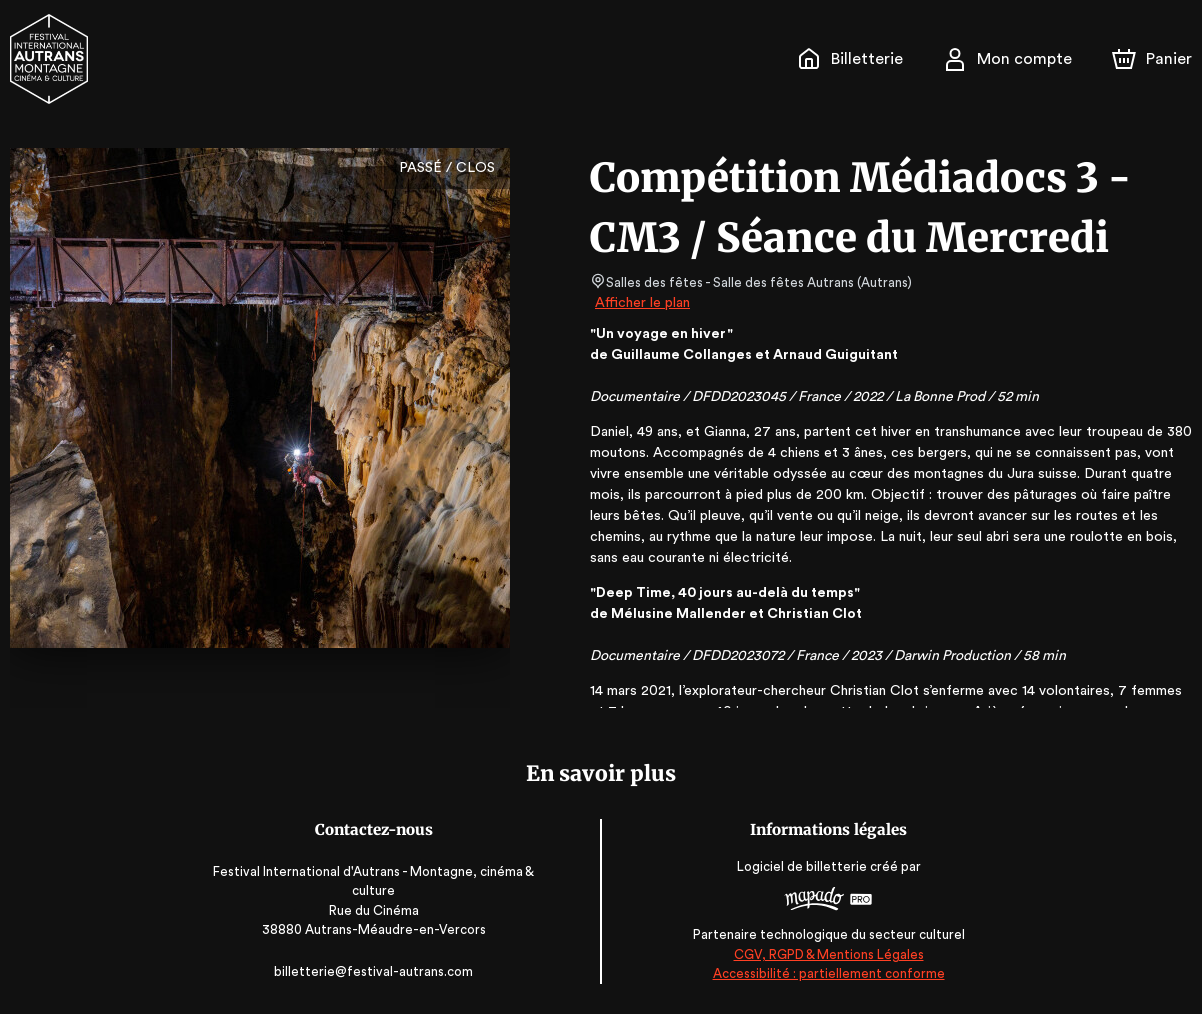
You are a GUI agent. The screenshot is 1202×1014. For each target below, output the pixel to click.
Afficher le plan (641, 303)
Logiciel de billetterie (799, 867)
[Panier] (1152, 59)
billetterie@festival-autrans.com (377, 971)
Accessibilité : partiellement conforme (825, 973)
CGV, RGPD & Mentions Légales (825, 954)
